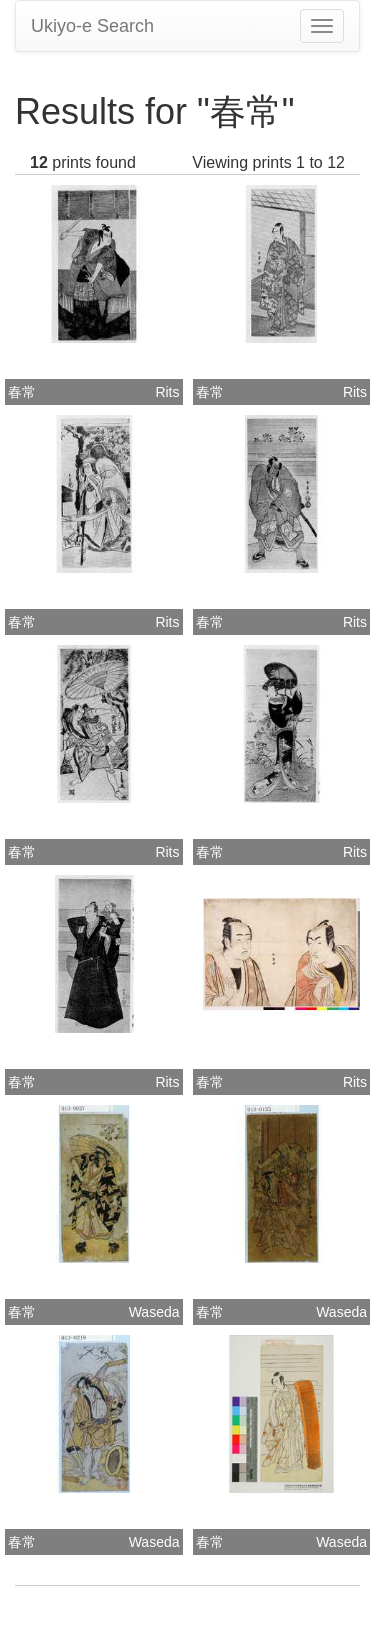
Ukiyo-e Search (92, 26)
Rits (167, 392)
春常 (22, 392)
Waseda (154, 1312)
